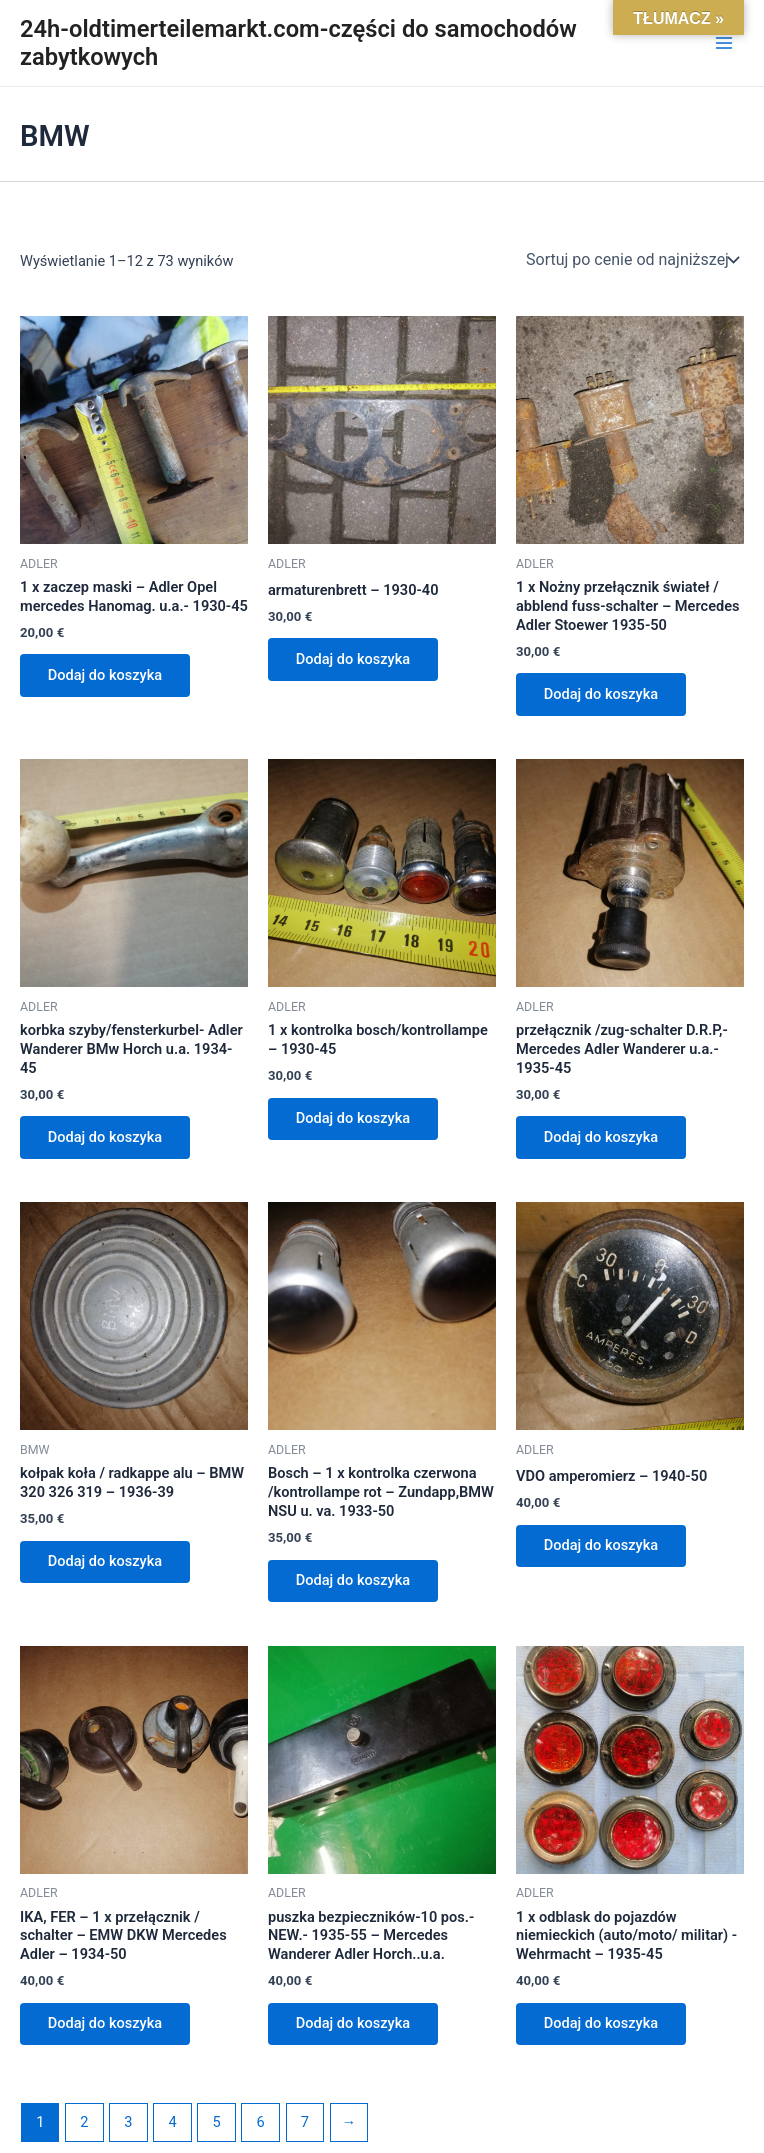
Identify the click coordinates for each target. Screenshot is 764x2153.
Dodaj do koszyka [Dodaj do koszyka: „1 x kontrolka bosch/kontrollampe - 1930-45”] (353, 1119)
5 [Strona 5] (217, 2123)
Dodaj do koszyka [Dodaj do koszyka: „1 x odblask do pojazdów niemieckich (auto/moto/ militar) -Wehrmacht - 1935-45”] (601, 2025)
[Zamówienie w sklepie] (631, 260)
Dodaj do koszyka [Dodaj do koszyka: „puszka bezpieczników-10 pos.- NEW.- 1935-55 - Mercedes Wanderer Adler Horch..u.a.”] (353, 2025)
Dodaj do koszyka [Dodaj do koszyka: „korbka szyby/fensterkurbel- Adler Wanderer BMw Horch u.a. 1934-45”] (105, 1138)
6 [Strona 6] (261, 2123)
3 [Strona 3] (128, 2123)
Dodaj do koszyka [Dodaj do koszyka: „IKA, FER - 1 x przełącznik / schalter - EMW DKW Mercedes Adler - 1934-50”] (105, 2025)
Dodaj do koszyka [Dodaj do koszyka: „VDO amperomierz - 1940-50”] (601, 1546)
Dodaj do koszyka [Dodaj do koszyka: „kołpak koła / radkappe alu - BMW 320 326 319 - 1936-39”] (105, 1562)
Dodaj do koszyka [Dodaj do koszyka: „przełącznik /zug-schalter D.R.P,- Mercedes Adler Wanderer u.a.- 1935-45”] (601, 1138)
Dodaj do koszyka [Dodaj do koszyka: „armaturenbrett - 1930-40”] (353, 659)
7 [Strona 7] (305, 2123)
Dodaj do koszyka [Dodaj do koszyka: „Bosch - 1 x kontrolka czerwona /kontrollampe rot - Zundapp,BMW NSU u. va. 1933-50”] (353, 1581)
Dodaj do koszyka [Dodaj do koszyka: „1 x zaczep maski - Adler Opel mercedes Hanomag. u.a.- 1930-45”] (105, 675)
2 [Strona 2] (84, 2123)
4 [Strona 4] (172, 2123)
